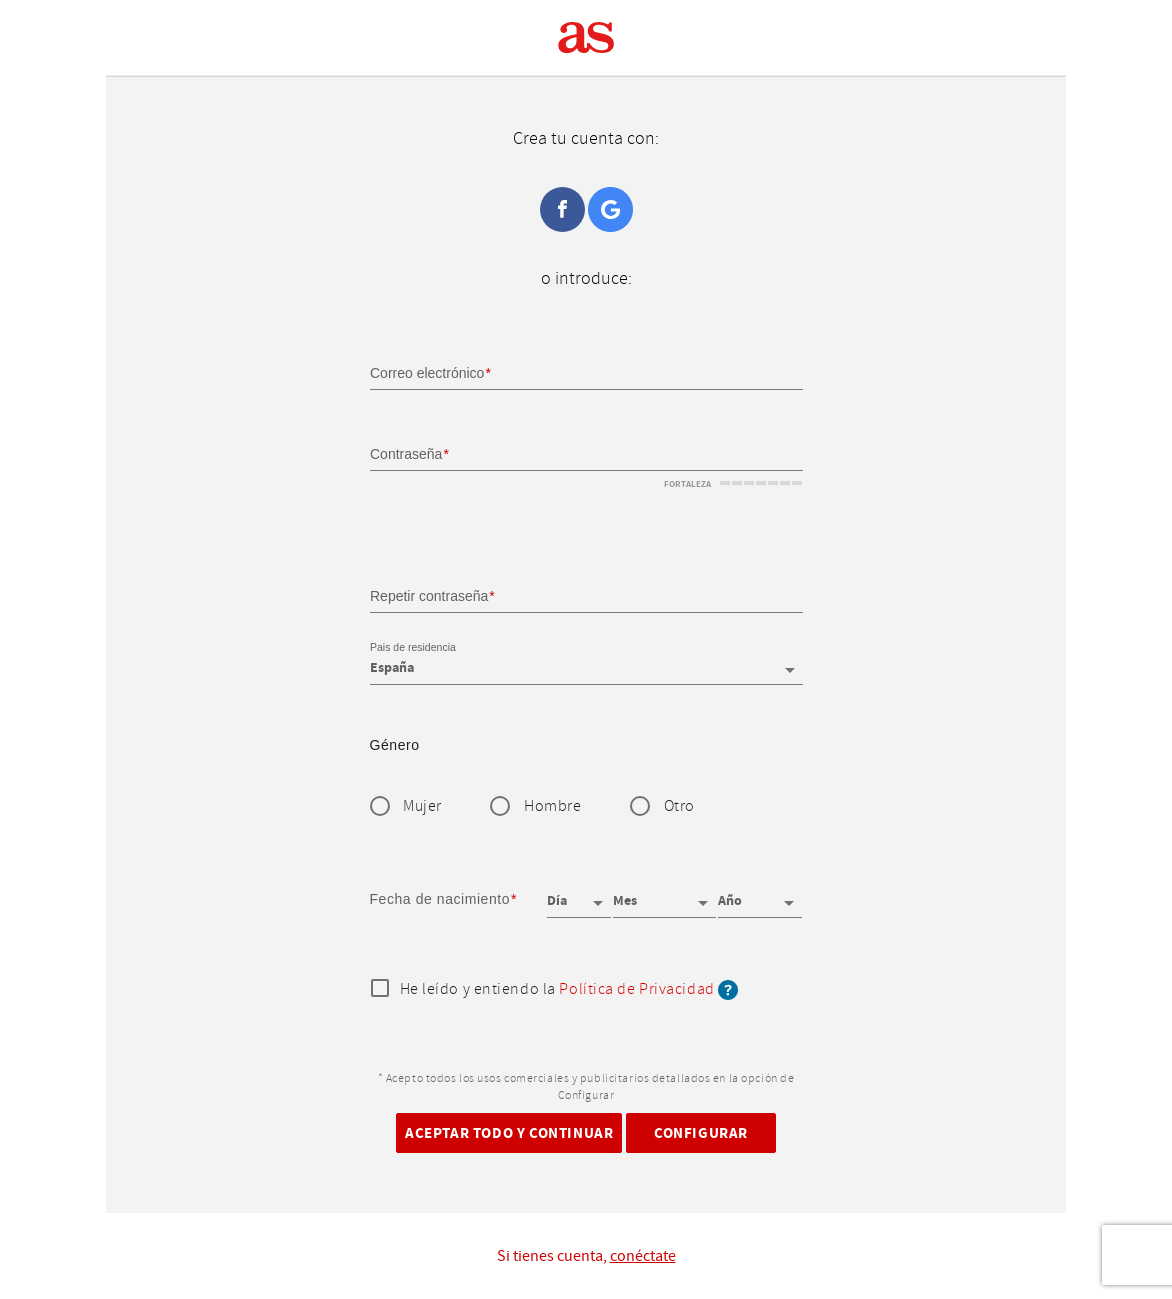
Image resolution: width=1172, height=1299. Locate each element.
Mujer (422, 806)
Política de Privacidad (636, 989)
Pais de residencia (413, 648)
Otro (679, 806)
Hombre (552, 806)
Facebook (562, 209)
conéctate (643, 1256)
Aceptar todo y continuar (509, 1132)
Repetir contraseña (429, 595)
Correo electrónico (427, 373)
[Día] (579, 894)
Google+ (610, 209)
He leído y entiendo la (569, 990)
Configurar (701, 1132)
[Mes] (664, 894)
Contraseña (406, 454)
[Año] (760, 894)
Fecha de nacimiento (440, 899)
